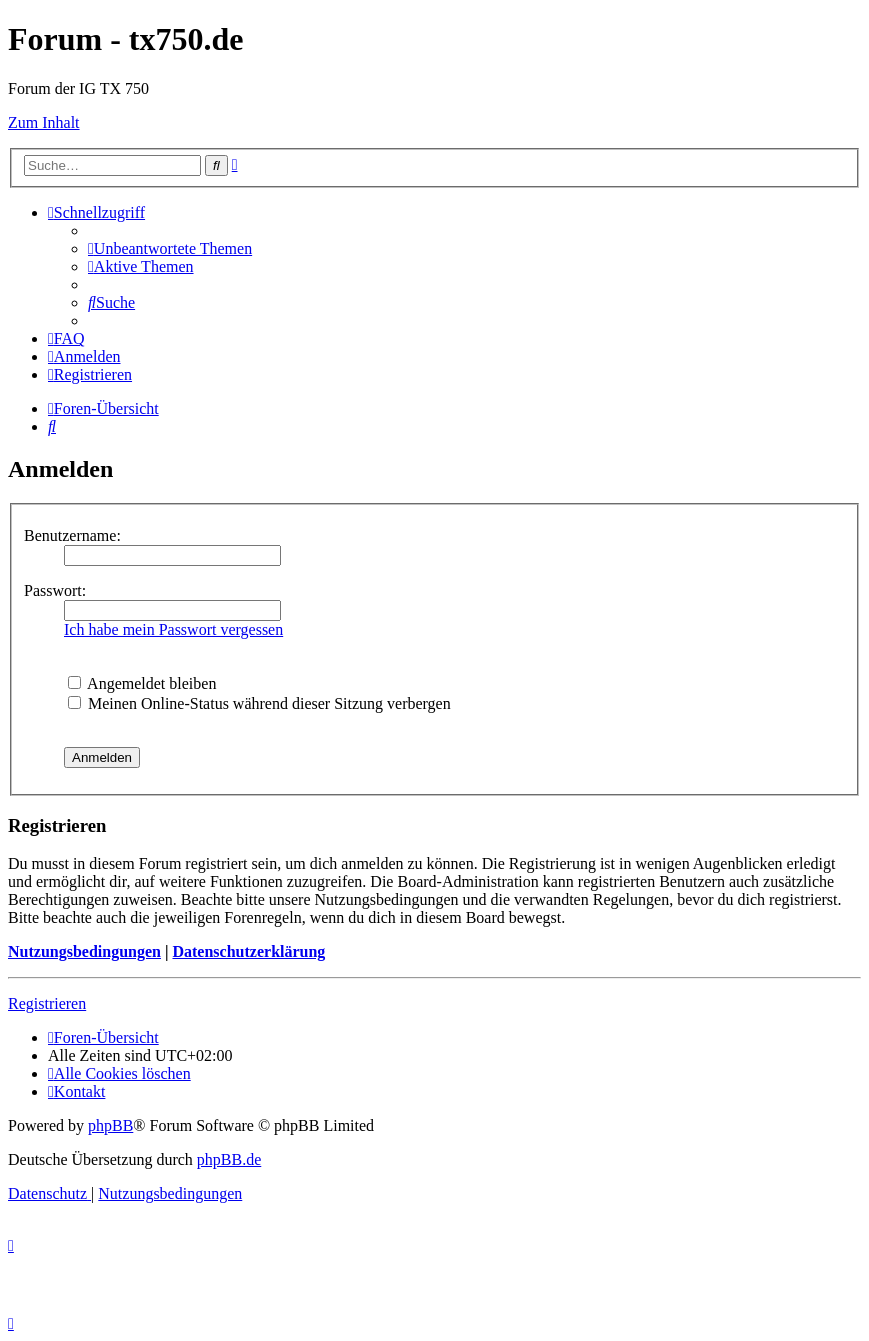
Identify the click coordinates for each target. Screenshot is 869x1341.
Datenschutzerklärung (248, 951)
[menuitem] (170, 248)
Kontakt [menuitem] (76, 1091)
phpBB (110, 1125)
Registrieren (47, 1003)
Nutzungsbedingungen (84, 951)
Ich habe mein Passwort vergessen (173, 629)
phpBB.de (229, 1159)
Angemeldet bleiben (142, 683)
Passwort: (55, 590)
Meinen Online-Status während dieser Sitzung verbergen (259, 703)
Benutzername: (72, 535)
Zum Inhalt (44, 122)
